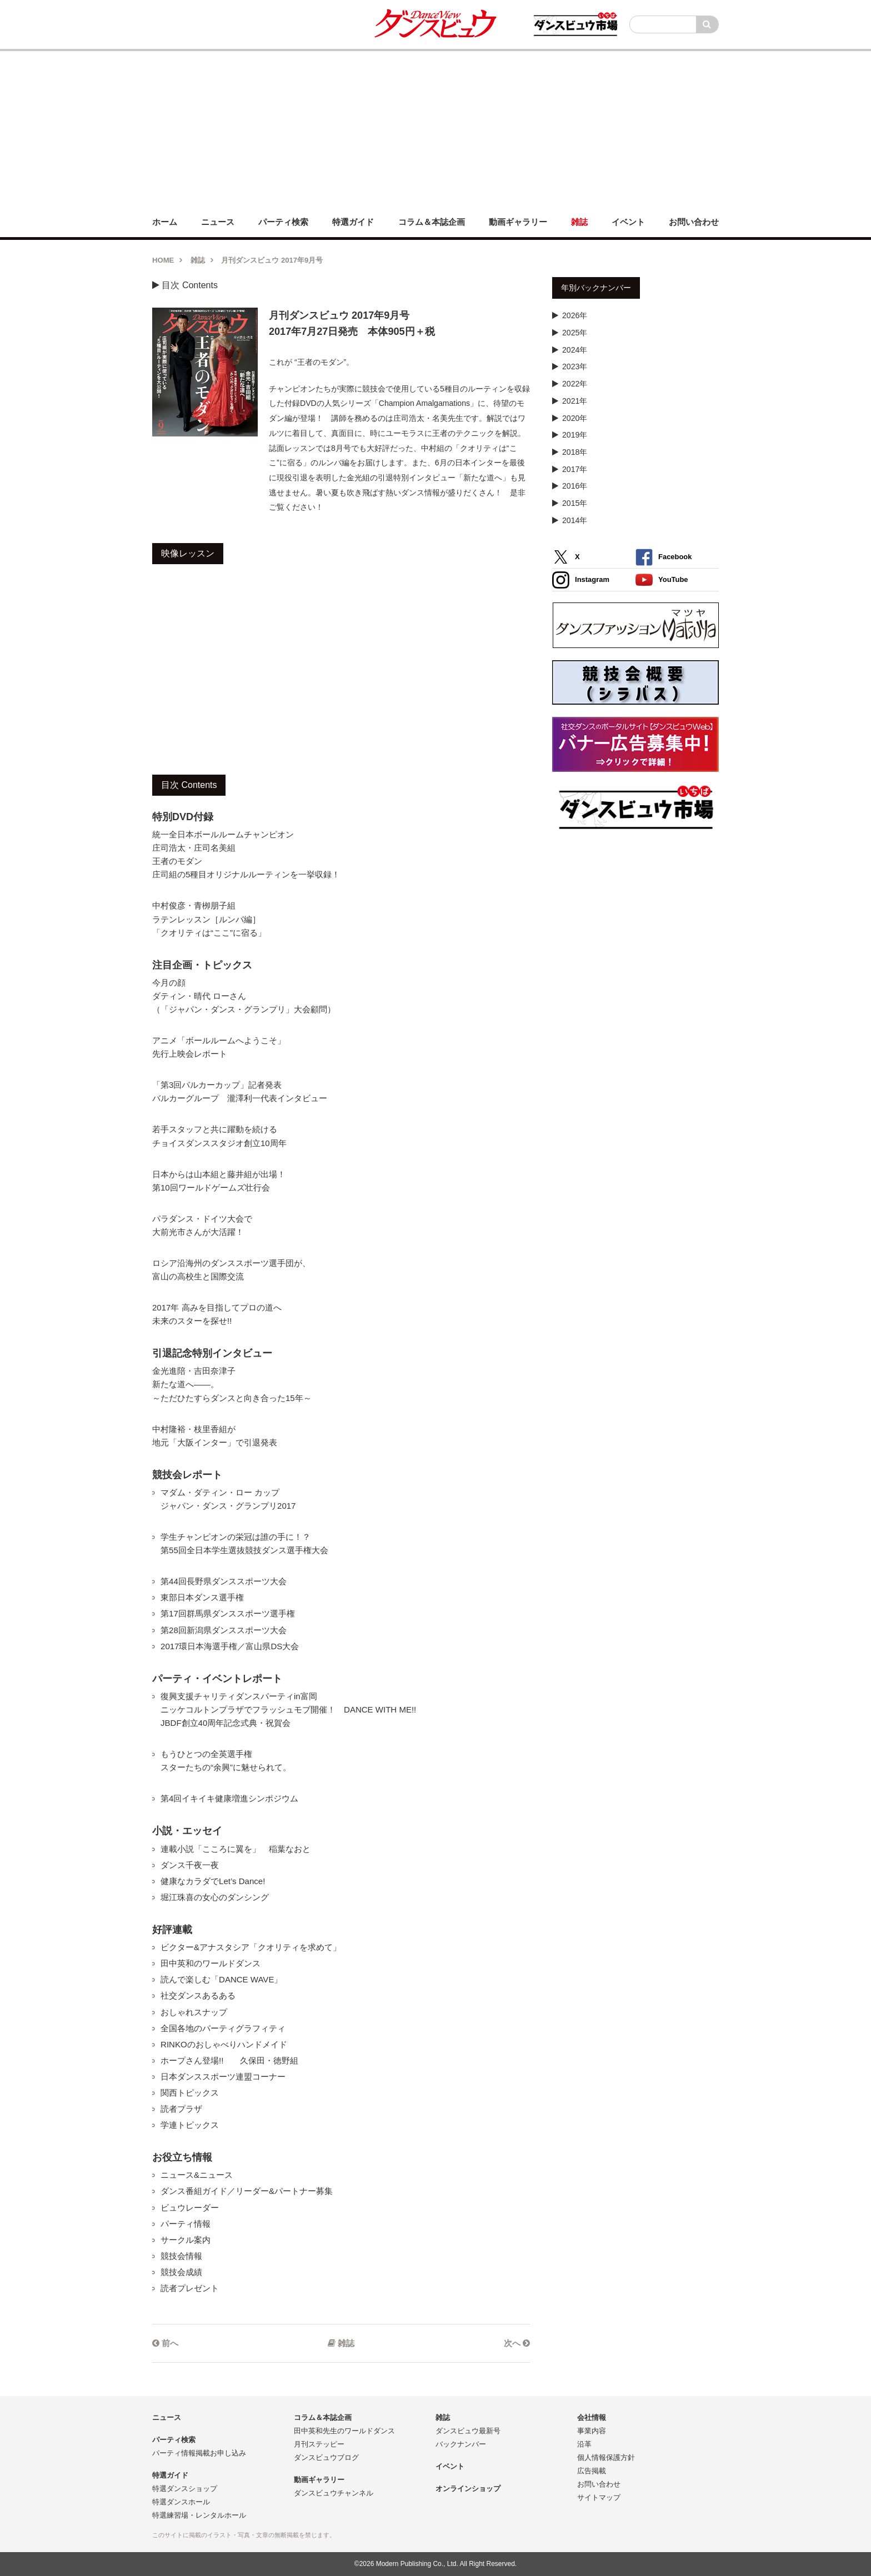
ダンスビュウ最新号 (468, 2430)
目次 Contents (185, 285)
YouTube (661, 580)
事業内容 (591, 2430)
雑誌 (198, 260)
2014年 (574, 520)
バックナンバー (461, 2444)
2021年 (574, 400)
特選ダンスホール (181, 2501)
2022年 (574, 383)
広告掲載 (591, 2470)
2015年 (574, 503)
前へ (165, 2343)
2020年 (574, 418)
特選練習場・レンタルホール (199, 2515)
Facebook (663, 557)
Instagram (580, 580)
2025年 (574, 332)
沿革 (584, 2444)
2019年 (574, 434)
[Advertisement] (435, 129)
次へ (517, 2343)
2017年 (574, 469)
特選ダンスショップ (184, 2488)
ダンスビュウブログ (326, 2457)
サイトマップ (598, 2497)
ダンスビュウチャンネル (333, 2493)
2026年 (574, 315)
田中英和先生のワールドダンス (344, 2430)
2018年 (574, 452)
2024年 (574, 349)
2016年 (574, 485)
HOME (163, 260)
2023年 (574, 366)
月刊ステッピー (319, 2444)
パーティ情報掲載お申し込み (199, 2453)
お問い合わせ (598, 2484)
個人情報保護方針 (606, 2457)
